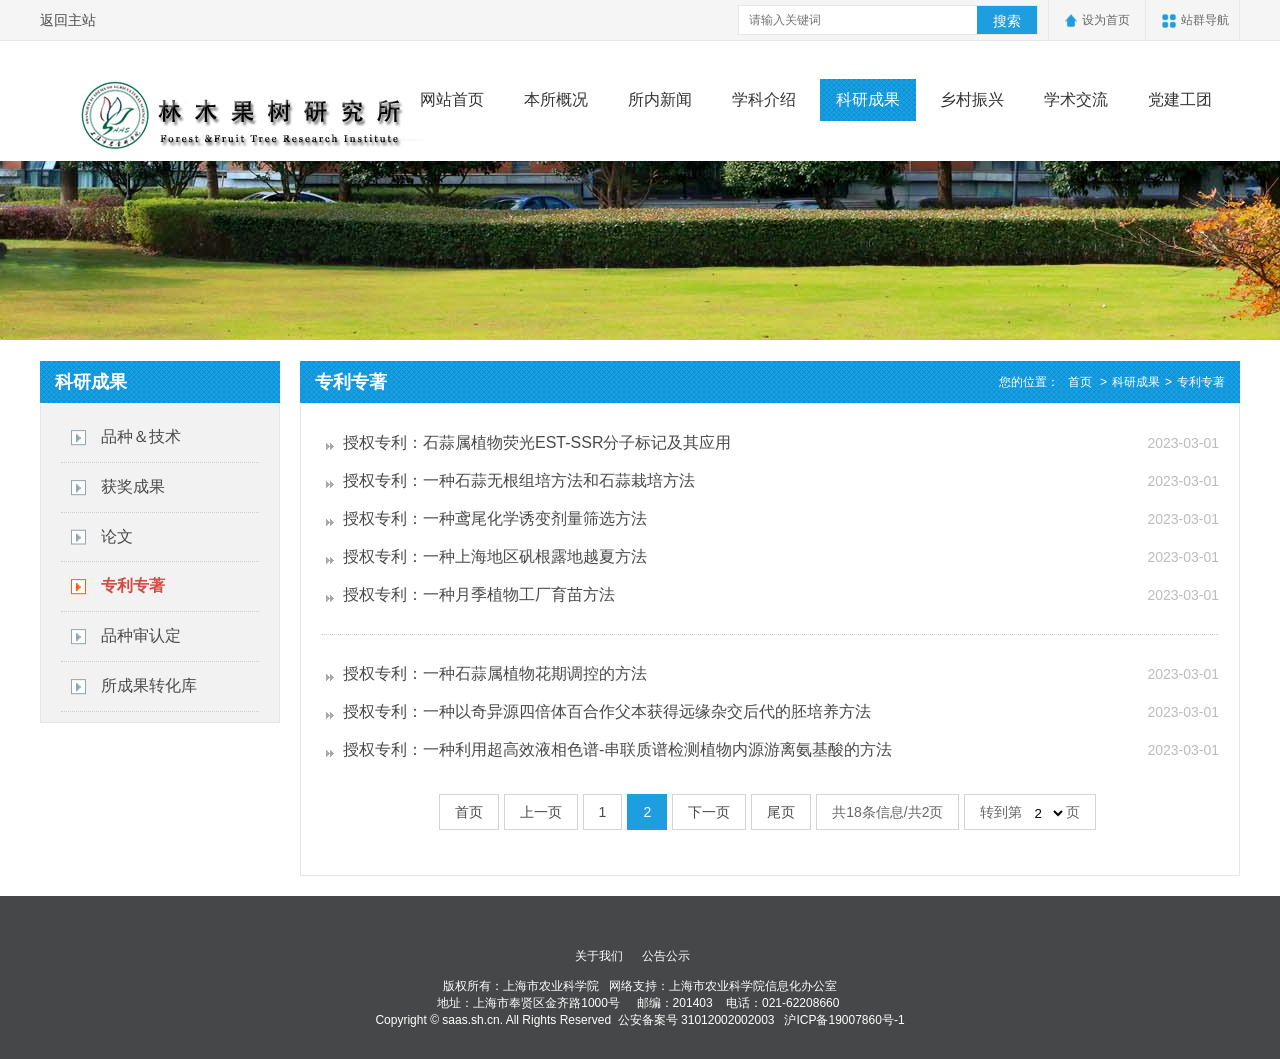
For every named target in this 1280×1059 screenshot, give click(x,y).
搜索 (1007, 21)
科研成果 (868, 99)
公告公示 (666, 956)
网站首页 (452, 99)
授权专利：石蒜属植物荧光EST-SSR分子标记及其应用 (537, 442)
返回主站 (68, 20)
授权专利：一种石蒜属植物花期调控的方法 (495, 673)
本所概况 (556, 99)
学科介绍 (764, 99)
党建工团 (1180, 99)
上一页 (541, 812)
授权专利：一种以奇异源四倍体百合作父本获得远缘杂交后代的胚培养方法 (607, 711)
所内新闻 (660, 99)
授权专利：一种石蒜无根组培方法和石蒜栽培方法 (519, 480)
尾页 (781, 812)
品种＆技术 (141, 436)
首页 (1080, 382)
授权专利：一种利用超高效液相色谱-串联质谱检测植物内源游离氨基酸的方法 (617, 749)
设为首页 (1106, 20)
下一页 (709, 812)
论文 (117, 536)
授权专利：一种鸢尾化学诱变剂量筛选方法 (495, 518)
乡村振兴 (972, 99)
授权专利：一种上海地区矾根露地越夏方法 (495, 556)
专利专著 (133, 585)
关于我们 (599, 956)
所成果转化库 (149, 685)
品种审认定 (141, 635)
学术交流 (1076, 99)
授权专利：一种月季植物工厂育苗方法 (479, 594)
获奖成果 (133, 486)
